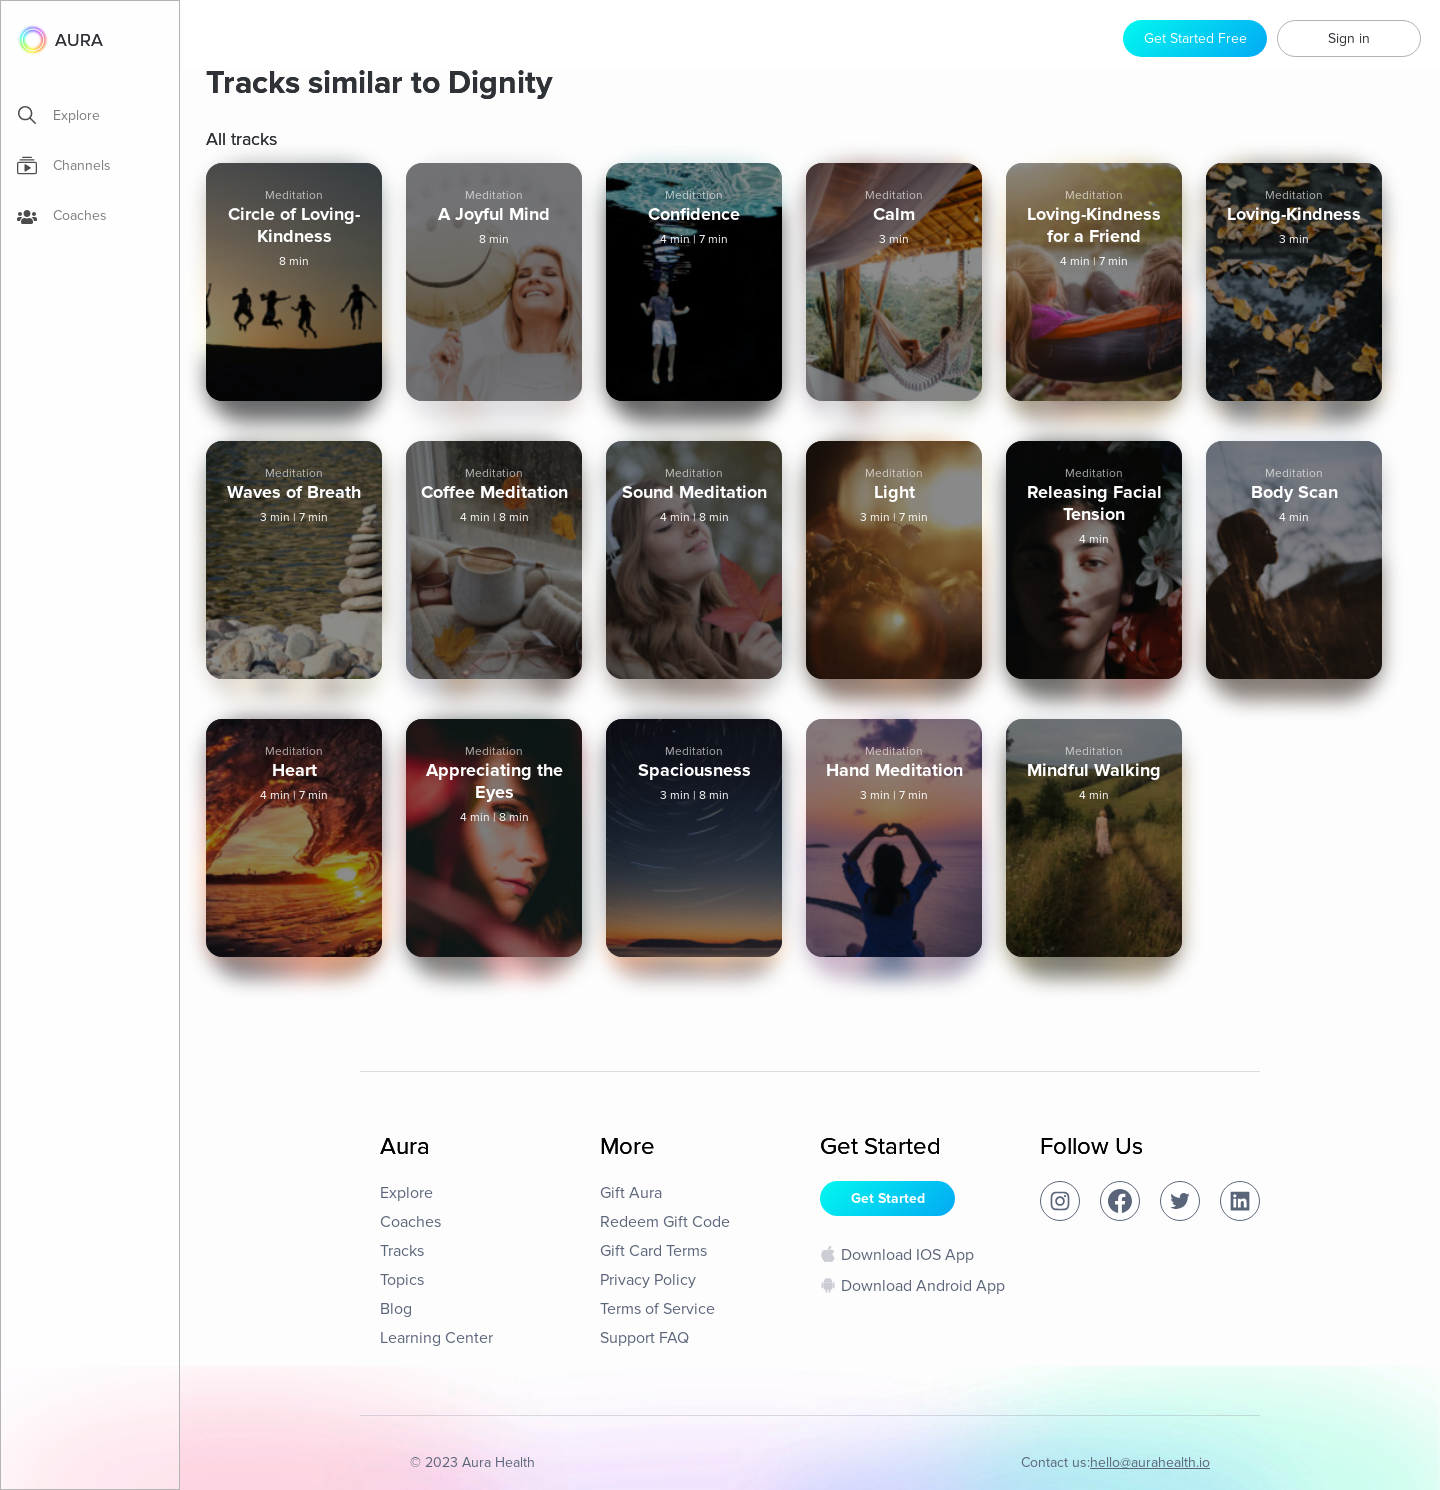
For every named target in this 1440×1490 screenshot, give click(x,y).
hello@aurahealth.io (1150, 1462)
